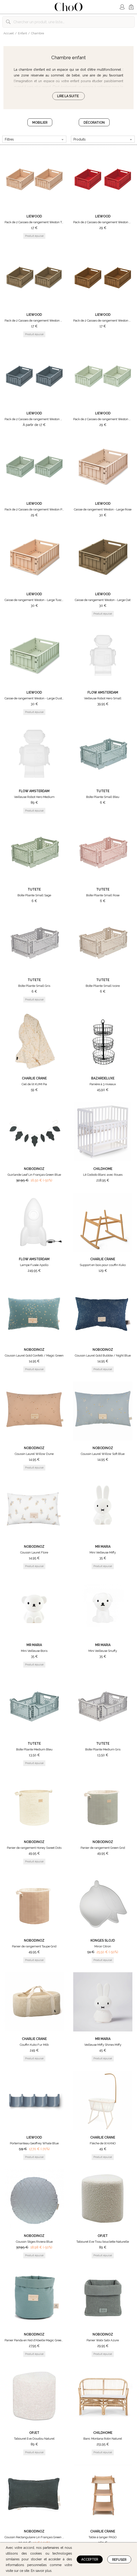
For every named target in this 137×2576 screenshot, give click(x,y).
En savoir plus (41, 2571)
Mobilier (39, 122)
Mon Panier (131, 7)
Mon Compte (122, 7)
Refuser (119, 2559)
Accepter (89, 2559)
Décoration (94, 122)
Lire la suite (68, 96)
